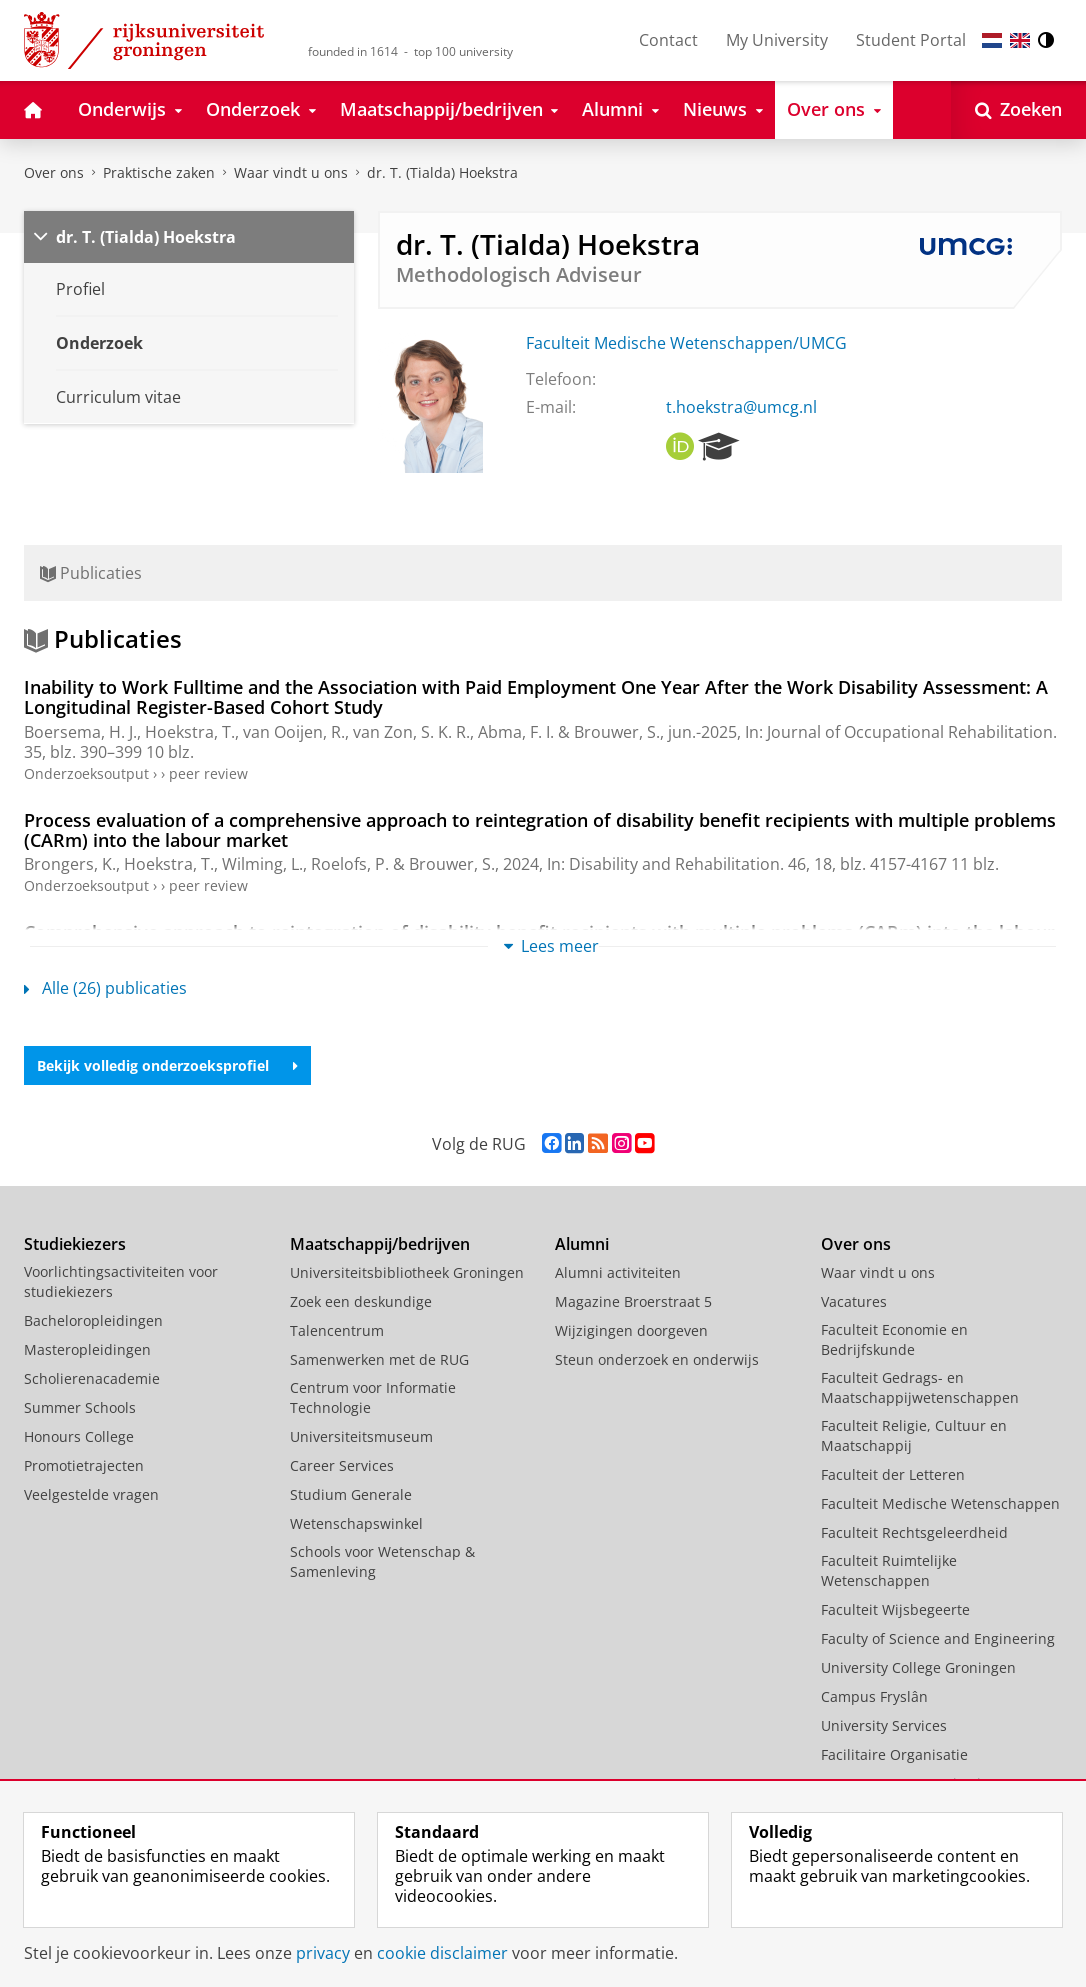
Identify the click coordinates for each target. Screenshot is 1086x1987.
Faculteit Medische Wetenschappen (940, 1503)
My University (777, 40)
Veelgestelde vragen (91, 1494)
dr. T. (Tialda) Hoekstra (442, 172)
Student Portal (911, 40)
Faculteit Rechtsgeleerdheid (914, 1532)
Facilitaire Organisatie (894, 1754)
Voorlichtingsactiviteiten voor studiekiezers (121, 1281)
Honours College (79, 1436)
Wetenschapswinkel (356, 1523)
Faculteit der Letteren (893, 1474)
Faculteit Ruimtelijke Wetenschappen (889, 1570)
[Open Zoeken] (1018, 110)
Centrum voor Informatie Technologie (373, 1397)
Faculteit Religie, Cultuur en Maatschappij (914, 1435)
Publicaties (91, 573)
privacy (323, 1953)
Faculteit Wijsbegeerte (895, 1609)
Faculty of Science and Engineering (938, 1638)
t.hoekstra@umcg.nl (741, 407)
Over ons (54, 172)
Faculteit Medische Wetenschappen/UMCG (686, 343)
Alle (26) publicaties (105, 988)
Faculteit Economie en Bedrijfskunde (894, 1339)
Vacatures (854, 1301)
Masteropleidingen (87, 1349)
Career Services (342, 1465)
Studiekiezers (75, 1244)
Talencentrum (337, 1330)
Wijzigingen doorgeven (631, 1330)
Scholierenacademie (92, 1378)
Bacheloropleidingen (93, 1320)
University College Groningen (918, 1667)
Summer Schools (80, 1407)
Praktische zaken (159, 172)
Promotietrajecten (84, 1465)
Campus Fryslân (874, 1696)
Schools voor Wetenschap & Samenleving (382, 1561)
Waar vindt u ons (291, 172)
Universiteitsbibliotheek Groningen (407, 1272)
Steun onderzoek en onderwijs (657, 1359)
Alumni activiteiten (618, 1272)
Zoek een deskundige (361, 1301)
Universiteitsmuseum (361, 1436)
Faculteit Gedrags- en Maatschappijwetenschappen (920, 1387)
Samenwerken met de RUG (379, 1359)
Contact (668, 40)
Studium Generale (351, 1494)
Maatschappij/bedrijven (380, 1244)
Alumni (582, 1244)
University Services (884, 1725)
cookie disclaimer (442, 1953)
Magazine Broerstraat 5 (633, 1301)
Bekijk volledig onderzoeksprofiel (167, 1065)
